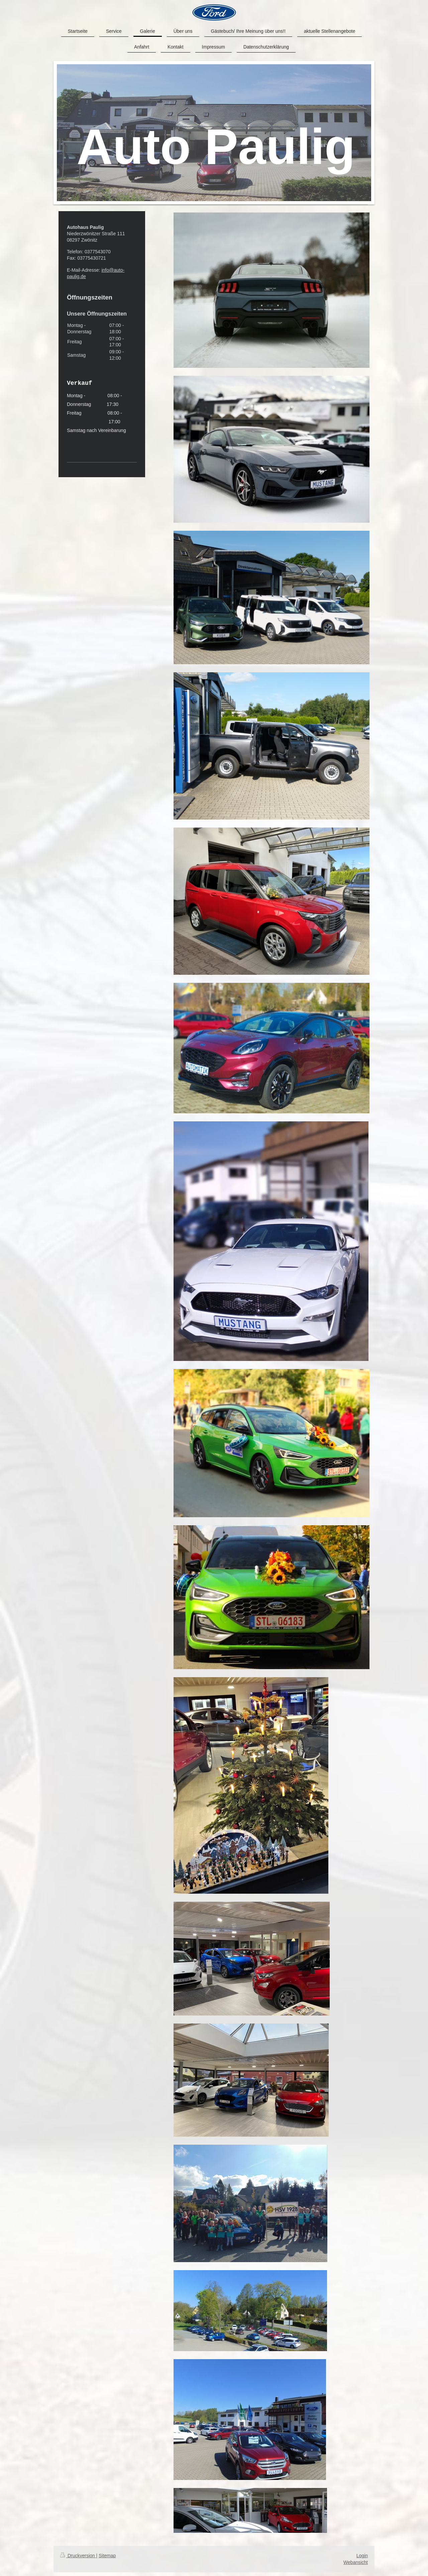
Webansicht (355, 2562)
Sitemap (107, 2555)
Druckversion (78, 2555)
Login (362, 2555)
